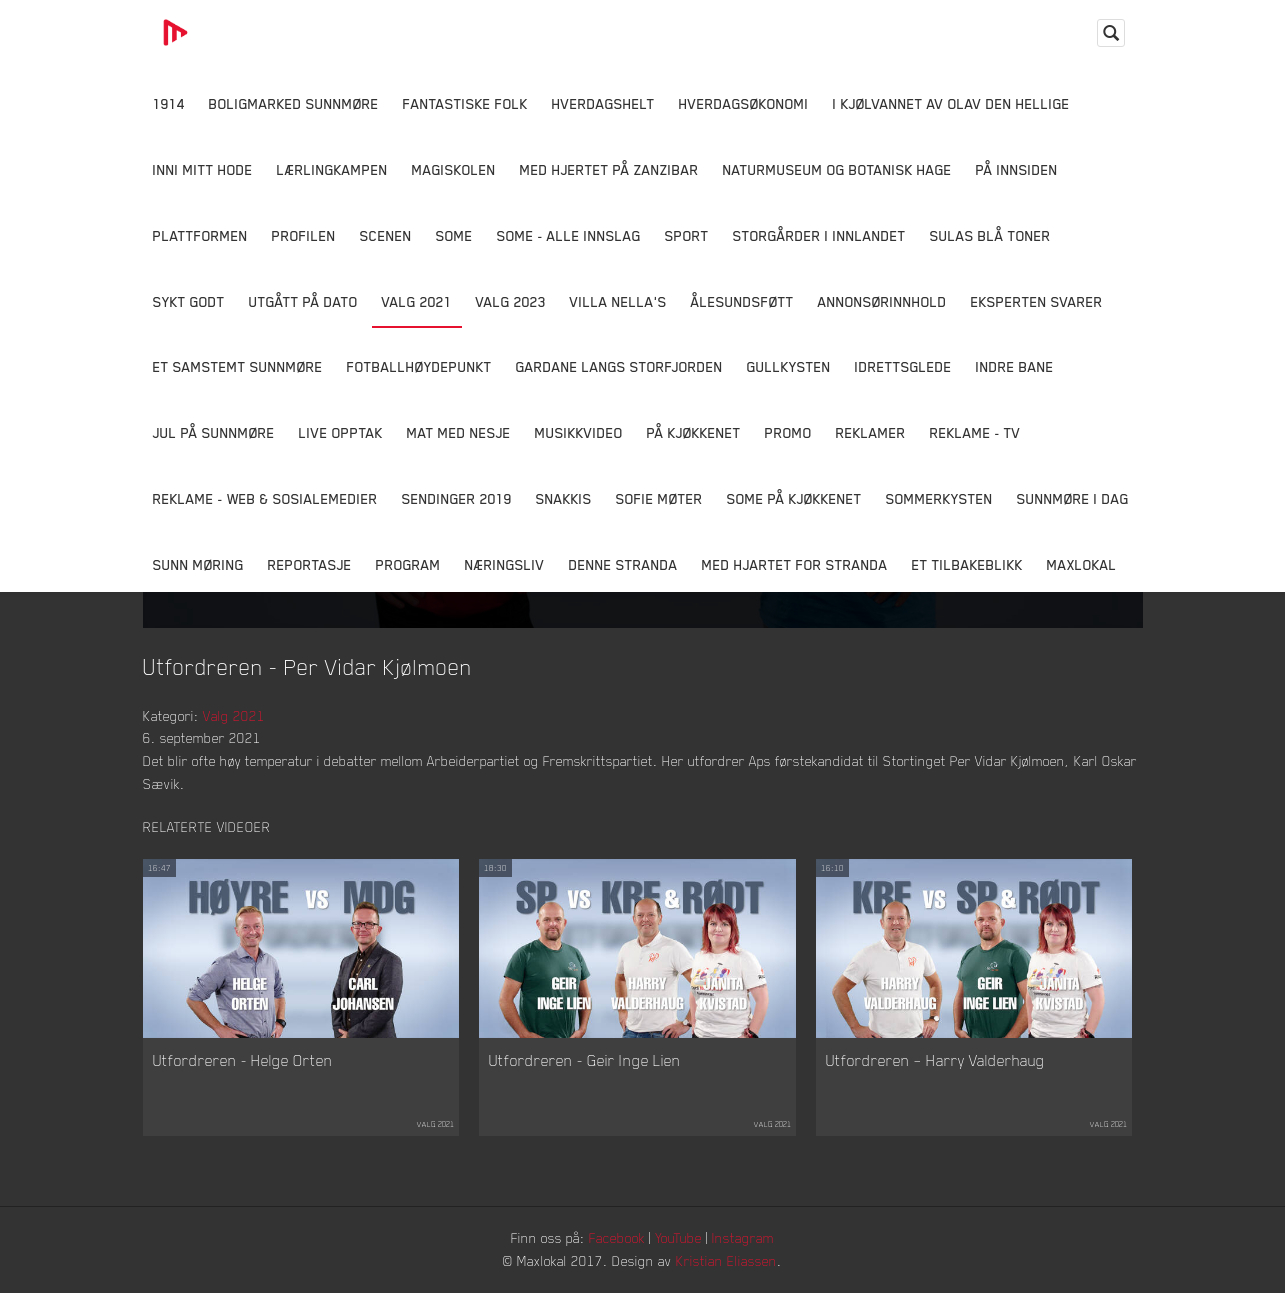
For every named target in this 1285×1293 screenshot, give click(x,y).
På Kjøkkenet (694, 432)
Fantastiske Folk (465, 103)
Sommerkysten (939, 498)
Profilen (304, 235)
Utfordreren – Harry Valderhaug (935, 1060)
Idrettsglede (903, 366)
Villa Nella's (618, 301)
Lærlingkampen (332, 169)
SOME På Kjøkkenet (794, 498)
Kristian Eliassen (726, 1260)
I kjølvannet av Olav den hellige (951, 103)
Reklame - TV (975, 432)
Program (408, 564)
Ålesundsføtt (742, 301)
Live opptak (341, 432)
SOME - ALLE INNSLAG (569, 235)
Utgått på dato (303, 301)
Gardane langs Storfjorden (619, 366)
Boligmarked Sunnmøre (294, 103)
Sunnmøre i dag (1073, 498)
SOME (454, 235)
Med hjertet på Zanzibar (609, 169)
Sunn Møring (198, 564)
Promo (788, 432)
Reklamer (871, 432)
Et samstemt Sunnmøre (238, 366)
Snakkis (564, 498)
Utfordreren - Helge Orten (243, 1060)
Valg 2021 (417, 301)
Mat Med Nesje (459, 432)
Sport (687, 235)
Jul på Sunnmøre (214, 432)
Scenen (386, 235)
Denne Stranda (623, 564)
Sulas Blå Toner (990, 235)
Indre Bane (1015, 366)
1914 (169, 103)
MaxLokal (1082, 564)
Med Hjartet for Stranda (795, 564)
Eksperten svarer (1037, 301)
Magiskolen (454, 169)
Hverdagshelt (603, 103)
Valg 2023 (511, 301)
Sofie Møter (659, 498)
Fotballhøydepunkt (419, 366)
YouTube (678, 1237)
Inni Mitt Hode (203, 169)
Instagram (743, 1237)
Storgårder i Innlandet (819, 235)
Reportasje (310, 564)
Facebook (617, 1237)
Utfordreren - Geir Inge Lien (585, 1060)
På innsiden (1017, 169)
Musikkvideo (579, 432)
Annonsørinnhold (882, 301)
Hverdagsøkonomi (744, 103)
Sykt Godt (189, 301)
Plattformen (200, 235)
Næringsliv (505, 564)
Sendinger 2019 (457, 498)
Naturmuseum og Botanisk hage (837, 169)
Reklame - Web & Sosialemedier (265, 498)
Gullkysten (789, 366)
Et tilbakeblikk (967, 564)
